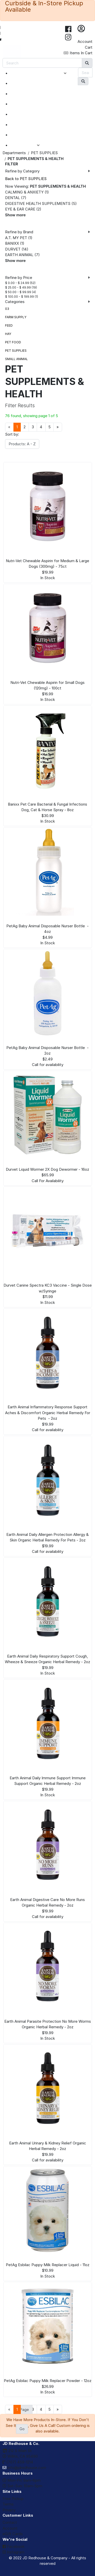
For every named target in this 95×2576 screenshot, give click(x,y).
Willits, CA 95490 (20, 2456)
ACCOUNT (29, 145)
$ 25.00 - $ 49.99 (18, 287)
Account (85, 41)
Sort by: (12, 434)
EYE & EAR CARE (20, 209)
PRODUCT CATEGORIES (42, 73)
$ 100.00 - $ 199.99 (19, 296)
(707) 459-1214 (18, 2462)
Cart (88, 47)
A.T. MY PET (16, 237)
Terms (8, 2504)
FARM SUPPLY (15, 317)
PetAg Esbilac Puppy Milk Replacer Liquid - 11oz (47, 2264)
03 (7, 309)
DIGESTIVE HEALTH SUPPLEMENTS (37, 203)
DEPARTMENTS (31, 114)
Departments (14, 152)
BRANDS (24, 124)
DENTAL (12, 197)
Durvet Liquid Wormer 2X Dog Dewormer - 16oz (47, 1169)
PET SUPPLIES (44, 152)
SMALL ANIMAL (16, 359)
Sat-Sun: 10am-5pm (22, 2485)
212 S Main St (17, 2450)
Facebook (14, 2546)
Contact (10, 2522)
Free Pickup (13, 2498)
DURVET (13, 249)
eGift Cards (13, 2533)
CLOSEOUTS (28, 103)
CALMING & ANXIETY (24, 192)
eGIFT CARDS (29, 134)
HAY (8, 334)
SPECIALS (25, 93)
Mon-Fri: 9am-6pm (22, 2480)
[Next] (57, 427)
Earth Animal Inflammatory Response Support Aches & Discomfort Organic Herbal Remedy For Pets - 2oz (47, 1413)
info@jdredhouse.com (24, 2467)
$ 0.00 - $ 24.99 (17, 283)
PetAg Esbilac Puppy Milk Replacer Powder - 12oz (47, 2380)
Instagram (13, 2552)
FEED (9, 325)
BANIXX (12, 243)
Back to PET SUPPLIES (26, 178)
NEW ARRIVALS (31, 83)
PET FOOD (13, 342)
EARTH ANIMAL (19, 254)
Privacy (9, 2510)
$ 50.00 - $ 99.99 (18, 292)
